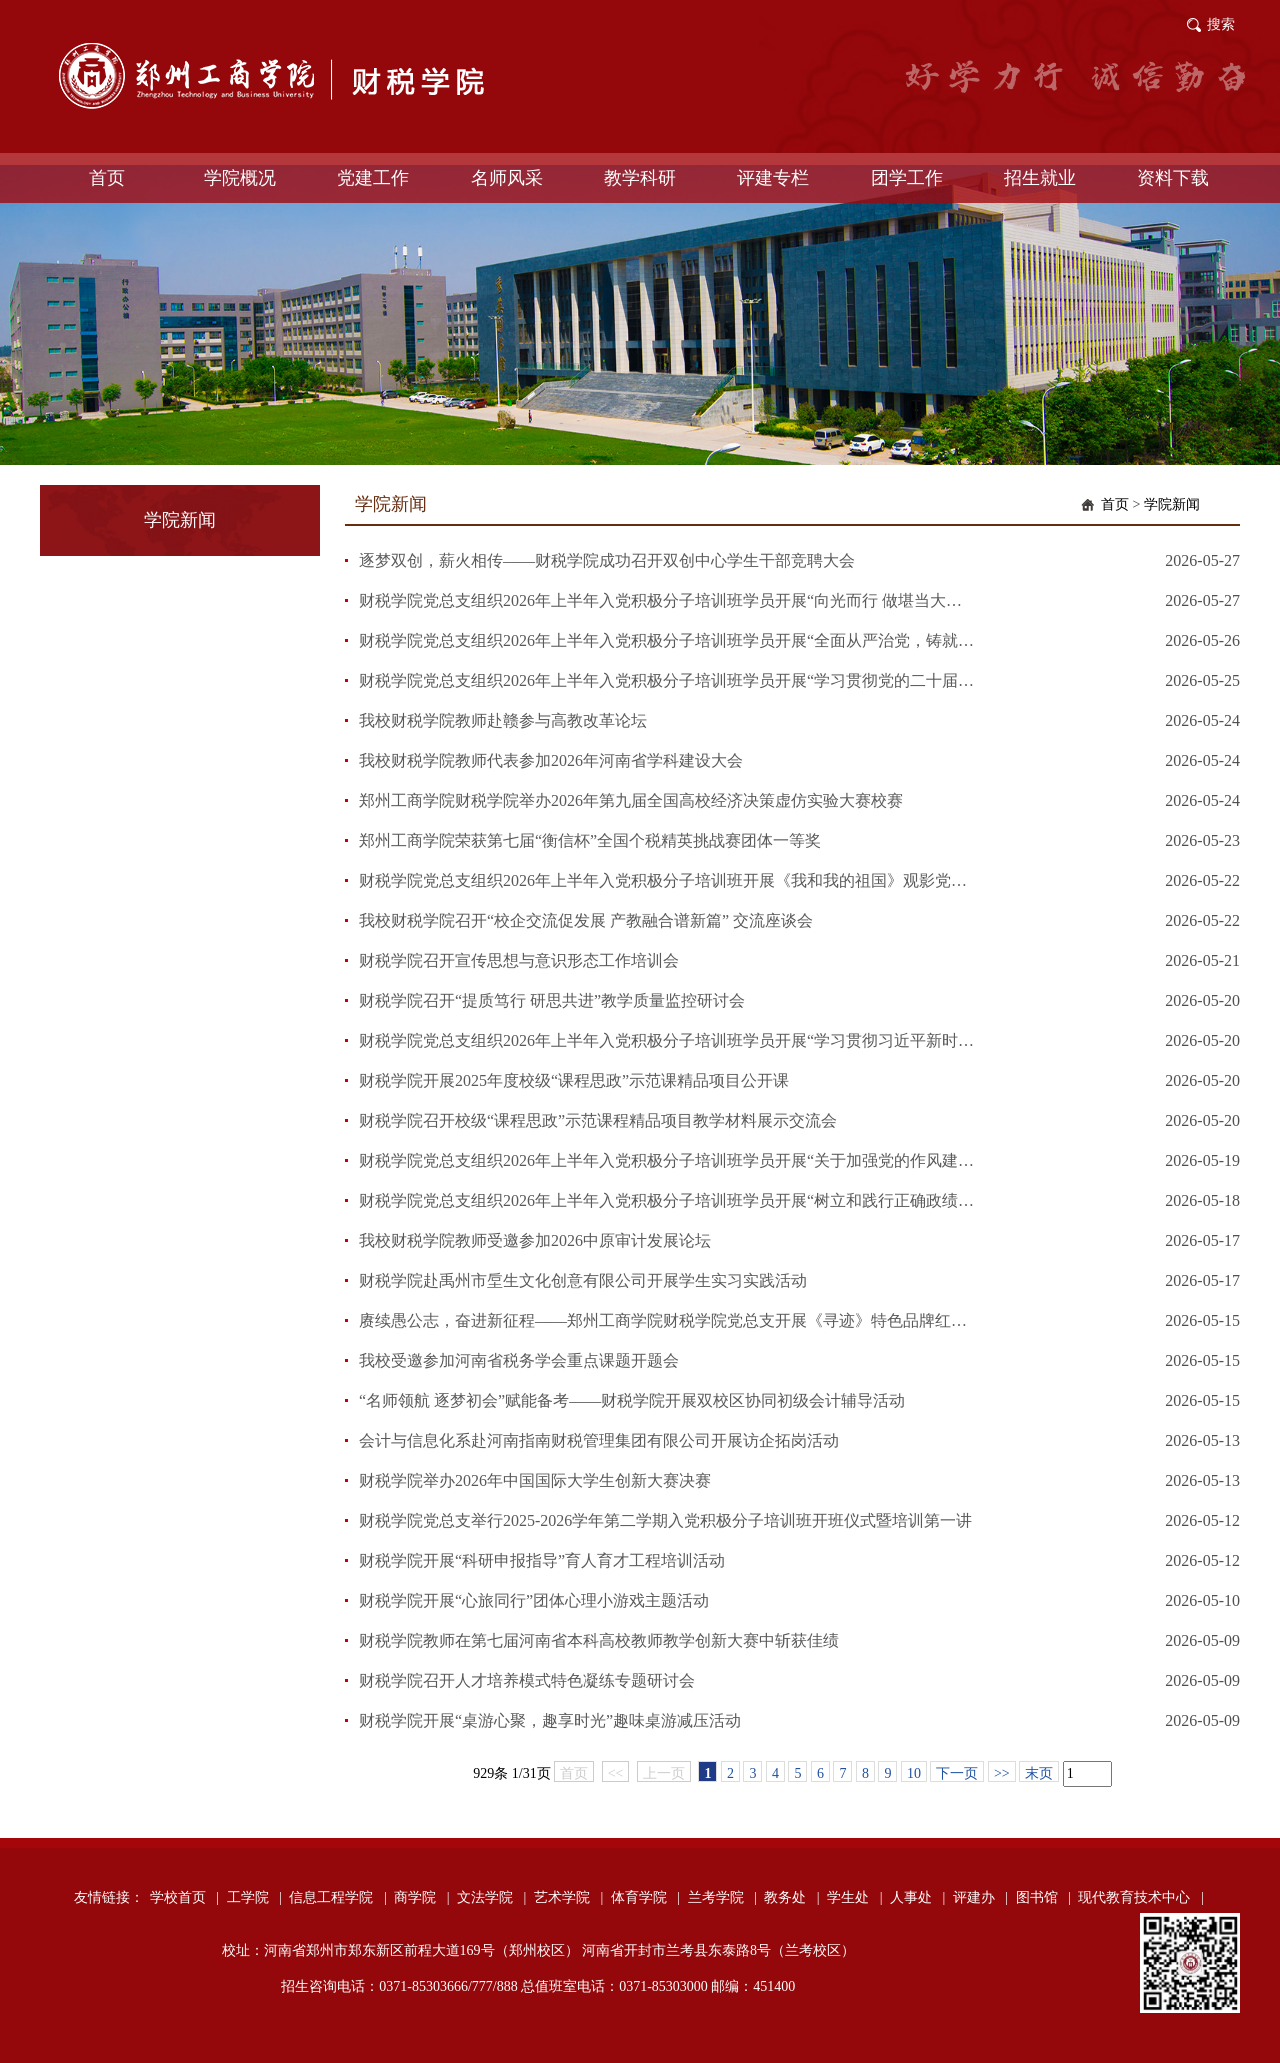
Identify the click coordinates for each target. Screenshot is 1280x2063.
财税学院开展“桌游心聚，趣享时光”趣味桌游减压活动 (550, 1720)
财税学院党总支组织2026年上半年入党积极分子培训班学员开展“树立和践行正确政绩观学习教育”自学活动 (667, 1200)
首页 (1115, 504)
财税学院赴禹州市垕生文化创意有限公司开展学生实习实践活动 (583, 1280)
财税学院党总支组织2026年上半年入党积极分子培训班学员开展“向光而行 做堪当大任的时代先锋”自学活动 (667, 600)
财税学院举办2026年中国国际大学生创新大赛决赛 (535, 1480)
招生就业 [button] (1040, 178)
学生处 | (854, 1897)
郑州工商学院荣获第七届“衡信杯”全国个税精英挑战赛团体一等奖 (590, 840)
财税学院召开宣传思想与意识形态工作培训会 (519, 960)
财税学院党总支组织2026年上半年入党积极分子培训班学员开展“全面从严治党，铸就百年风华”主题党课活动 (667, 640)
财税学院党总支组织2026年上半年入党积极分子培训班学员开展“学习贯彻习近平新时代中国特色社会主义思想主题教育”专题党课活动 (667, 1040)
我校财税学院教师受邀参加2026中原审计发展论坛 (535, 1240)
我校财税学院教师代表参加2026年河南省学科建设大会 (551, 760)
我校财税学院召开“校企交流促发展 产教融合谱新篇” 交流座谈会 (586, 920)
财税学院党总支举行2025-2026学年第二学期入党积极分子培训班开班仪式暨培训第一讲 (665, 1520)
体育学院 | (645, 1897)
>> (1002, 1773)
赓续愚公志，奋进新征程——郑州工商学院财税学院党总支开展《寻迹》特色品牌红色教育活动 (667, 1320)
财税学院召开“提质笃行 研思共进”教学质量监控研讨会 (552, 1000)
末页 (1039, 1773)
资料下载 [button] (1173, 178)
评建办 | (980, 1897)
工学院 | (254, 1897)
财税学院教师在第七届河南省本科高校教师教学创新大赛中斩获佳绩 (599, 1640)
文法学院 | (491, 1897)
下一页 (957, 1773)
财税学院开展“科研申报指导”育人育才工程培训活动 (542, 1560)
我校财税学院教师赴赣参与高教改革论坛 (503, 720)
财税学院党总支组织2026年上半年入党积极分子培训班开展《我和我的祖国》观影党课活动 (667, 880)
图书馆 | (1043, 1897)
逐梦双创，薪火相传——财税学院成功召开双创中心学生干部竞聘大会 (607, 560)
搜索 (1221, 24)
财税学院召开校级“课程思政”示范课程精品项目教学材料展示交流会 (598, 1120)
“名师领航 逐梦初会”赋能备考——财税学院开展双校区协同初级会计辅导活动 (632, 1400)
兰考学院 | (722, 1897)
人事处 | (917, 1897)
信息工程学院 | (337, 1897)
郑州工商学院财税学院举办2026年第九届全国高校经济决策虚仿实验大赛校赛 (631, 800)
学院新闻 (1172, 504)
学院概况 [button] (240, 178)
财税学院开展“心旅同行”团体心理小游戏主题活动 (534, 1600)
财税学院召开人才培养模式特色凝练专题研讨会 (527, 1680)
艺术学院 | (568, 1897)
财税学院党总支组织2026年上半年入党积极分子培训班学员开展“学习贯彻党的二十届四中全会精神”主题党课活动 (667, 680)
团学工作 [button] (907, 178)
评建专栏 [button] (773, 178)
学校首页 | (184, 1897)
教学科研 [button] (640, 178)
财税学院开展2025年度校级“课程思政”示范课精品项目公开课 (574, 1080)
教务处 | (791, 1897)
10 (914, 1773)
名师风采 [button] (507, 178)
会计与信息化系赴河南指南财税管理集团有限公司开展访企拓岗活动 (599, 1440)
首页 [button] (107, 178)
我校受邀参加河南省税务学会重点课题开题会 (519, 1360)
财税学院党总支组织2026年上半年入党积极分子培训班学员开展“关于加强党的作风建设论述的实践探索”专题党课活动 (667, 1160)
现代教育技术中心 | (1140, 1897)
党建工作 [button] (373, 178)
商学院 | (421, 1897)
